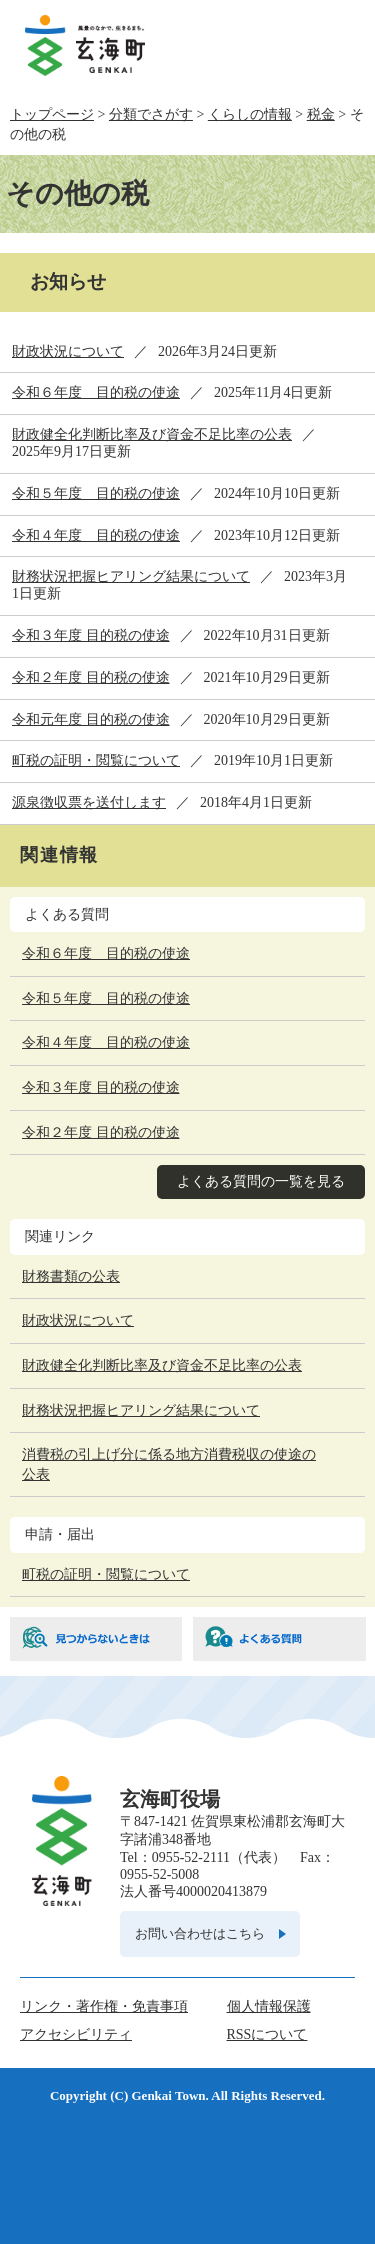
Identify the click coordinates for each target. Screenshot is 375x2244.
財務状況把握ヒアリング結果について (131, 576)
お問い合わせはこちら (200, 1933)
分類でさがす (151, 114)
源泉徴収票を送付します (89, 802)
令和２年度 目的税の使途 (91, 677)
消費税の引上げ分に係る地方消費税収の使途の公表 (169, 1464)
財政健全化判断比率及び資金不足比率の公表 (152, 434)
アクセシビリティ (76, 2034)
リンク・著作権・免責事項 (104, 2006)
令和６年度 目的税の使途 (96, 392)
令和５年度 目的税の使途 (96, 493)
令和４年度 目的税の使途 (96, 535)
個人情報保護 (269, 2006)
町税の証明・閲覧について (96, 760)
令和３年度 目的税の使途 (91, 635)
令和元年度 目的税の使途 (91, 719)
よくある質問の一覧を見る (261, 1181)
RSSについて (267, 2034)
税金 (321, 114)
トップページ (52, 114)
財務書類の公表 (71, 1276)
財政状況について (68, 351)
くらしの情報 (250, 114)
